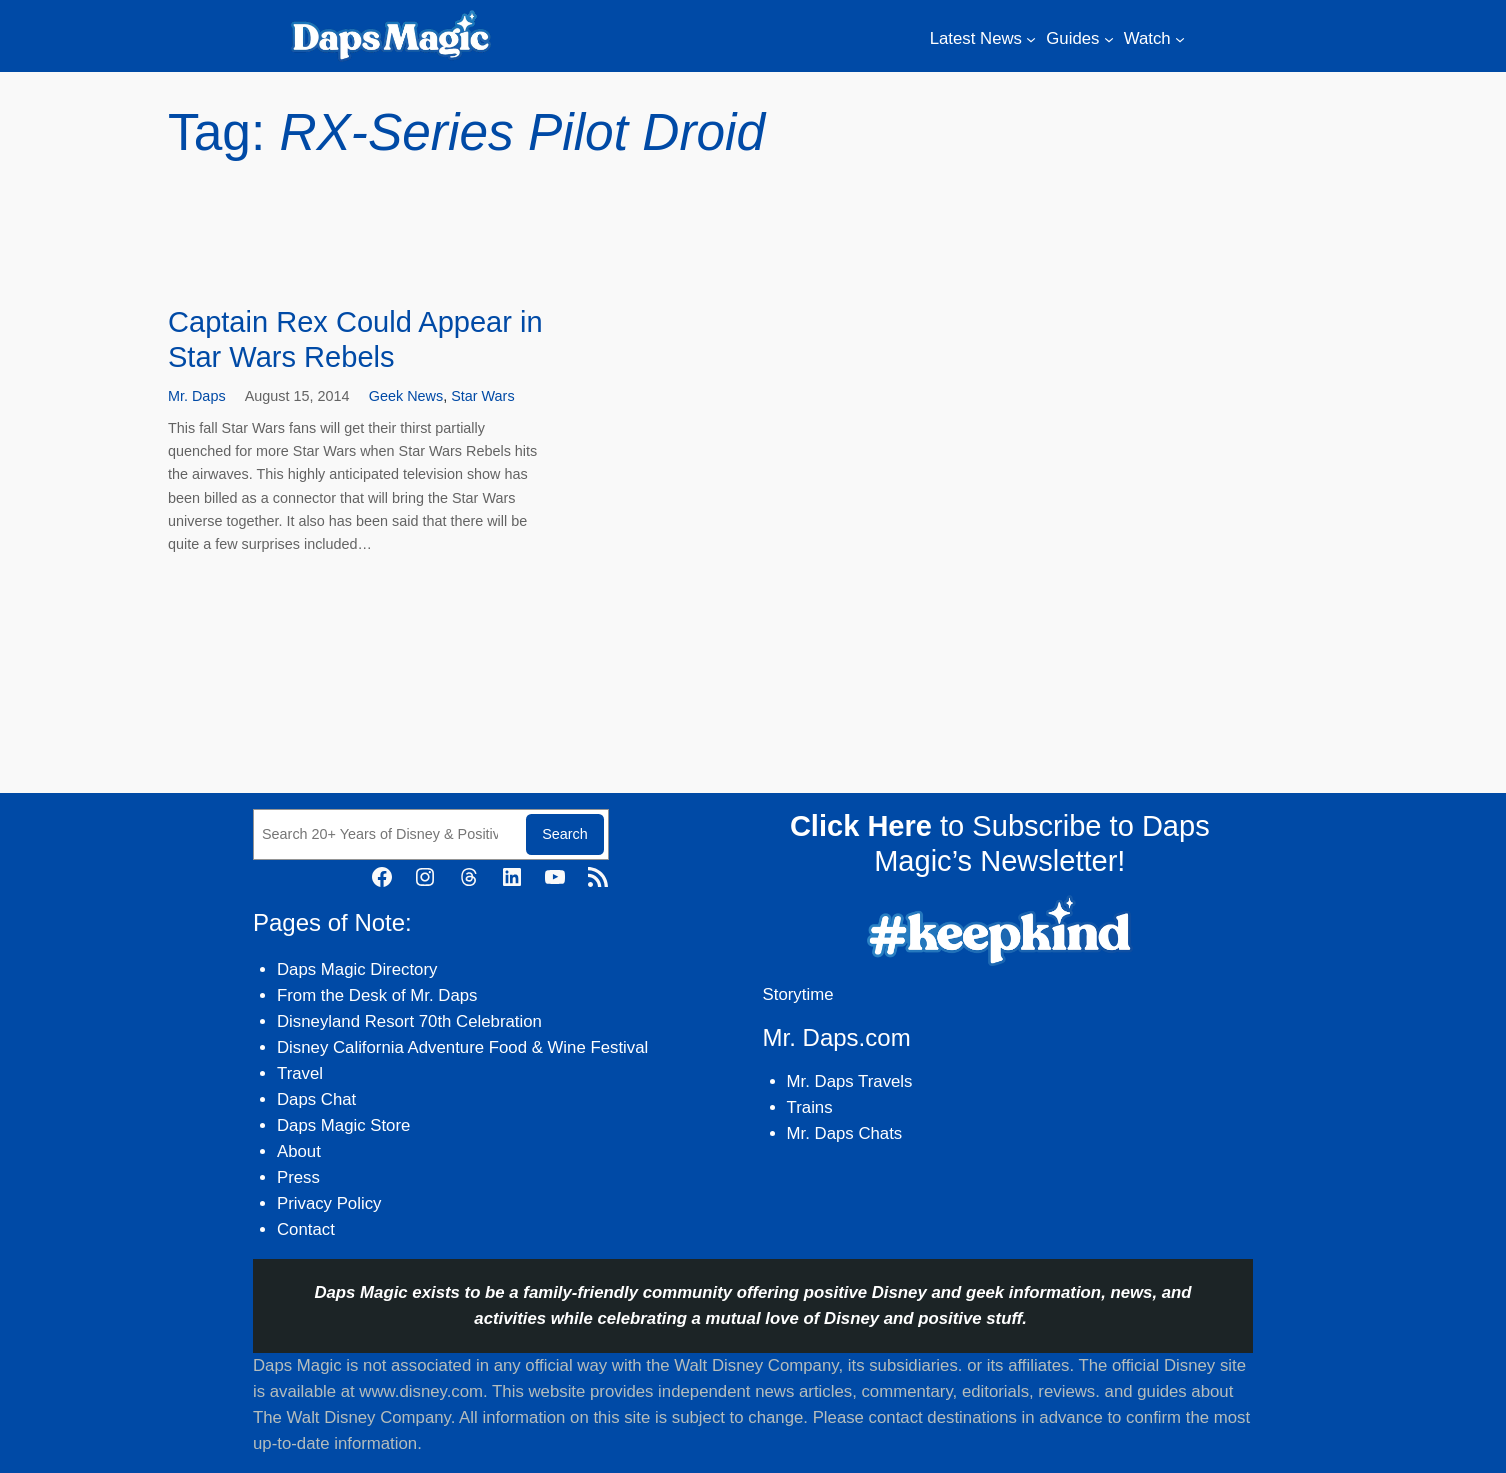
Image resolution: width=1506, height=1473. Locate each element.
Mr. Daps (197, 396)
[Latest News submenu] (1031, 39)
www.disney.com (421, 1391)
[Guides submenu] (1109, 39)
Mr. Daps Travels (850, 1081)
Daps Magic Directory (357, 969)
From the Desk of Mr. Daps (377, 995)
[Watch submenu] (1180, 39)
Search (565, 834)
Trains (810, 1107)
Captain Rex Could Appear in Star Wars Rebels (355, 339)
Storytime (798, 994)
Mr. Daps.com (837, 1037)
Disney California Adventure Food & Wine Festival (462, 1047)
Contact (306, 1229)
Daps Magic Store (343, 1125)
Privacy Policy (329, 1203)
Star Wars (482, 396)
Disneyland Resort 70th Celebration (409, 1021)
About (299, 1151)
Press (298, 1177)
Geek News (406, 396)
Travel (300, 1073)
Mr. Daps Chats (845, 1133)
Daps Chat (316, 1099)
